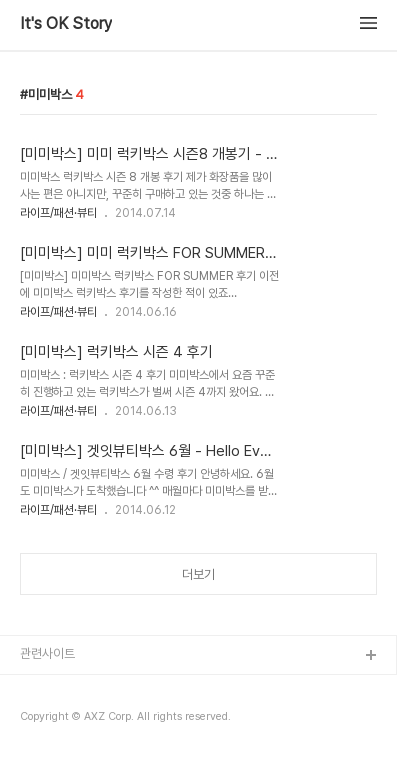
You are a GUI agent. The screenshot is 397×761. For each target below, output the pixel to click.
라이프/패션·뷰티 (58, 213)
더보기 (198, 574)
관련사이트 (47, 653)
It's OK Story (66, 24)
